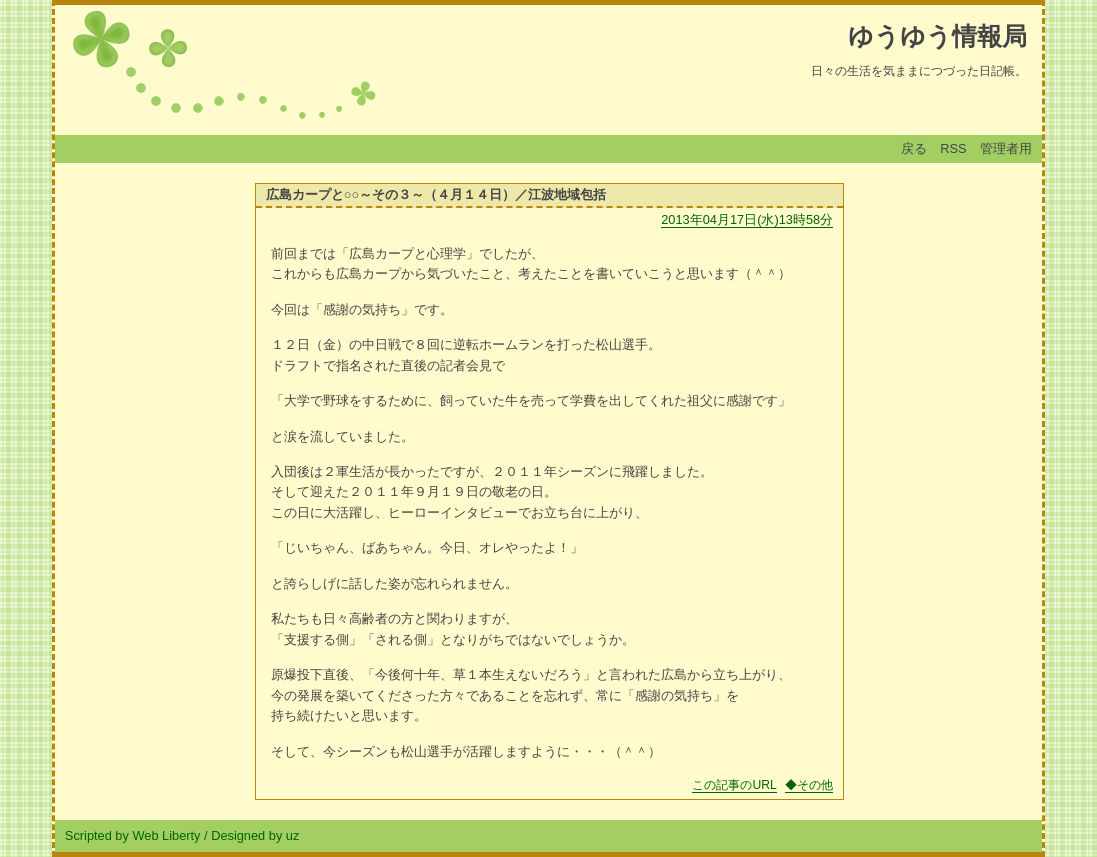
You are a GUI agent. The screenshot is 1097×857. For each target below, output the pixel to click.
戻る (914, 148)
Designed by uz (255, 835)
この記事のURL (734, 785)
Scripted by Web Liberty (133, 835)
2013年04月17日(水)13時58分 (747, 219)
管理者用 (1006, 148)
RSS (953, 148)
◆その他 (809, 785)
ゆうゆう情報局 (937, 36)
